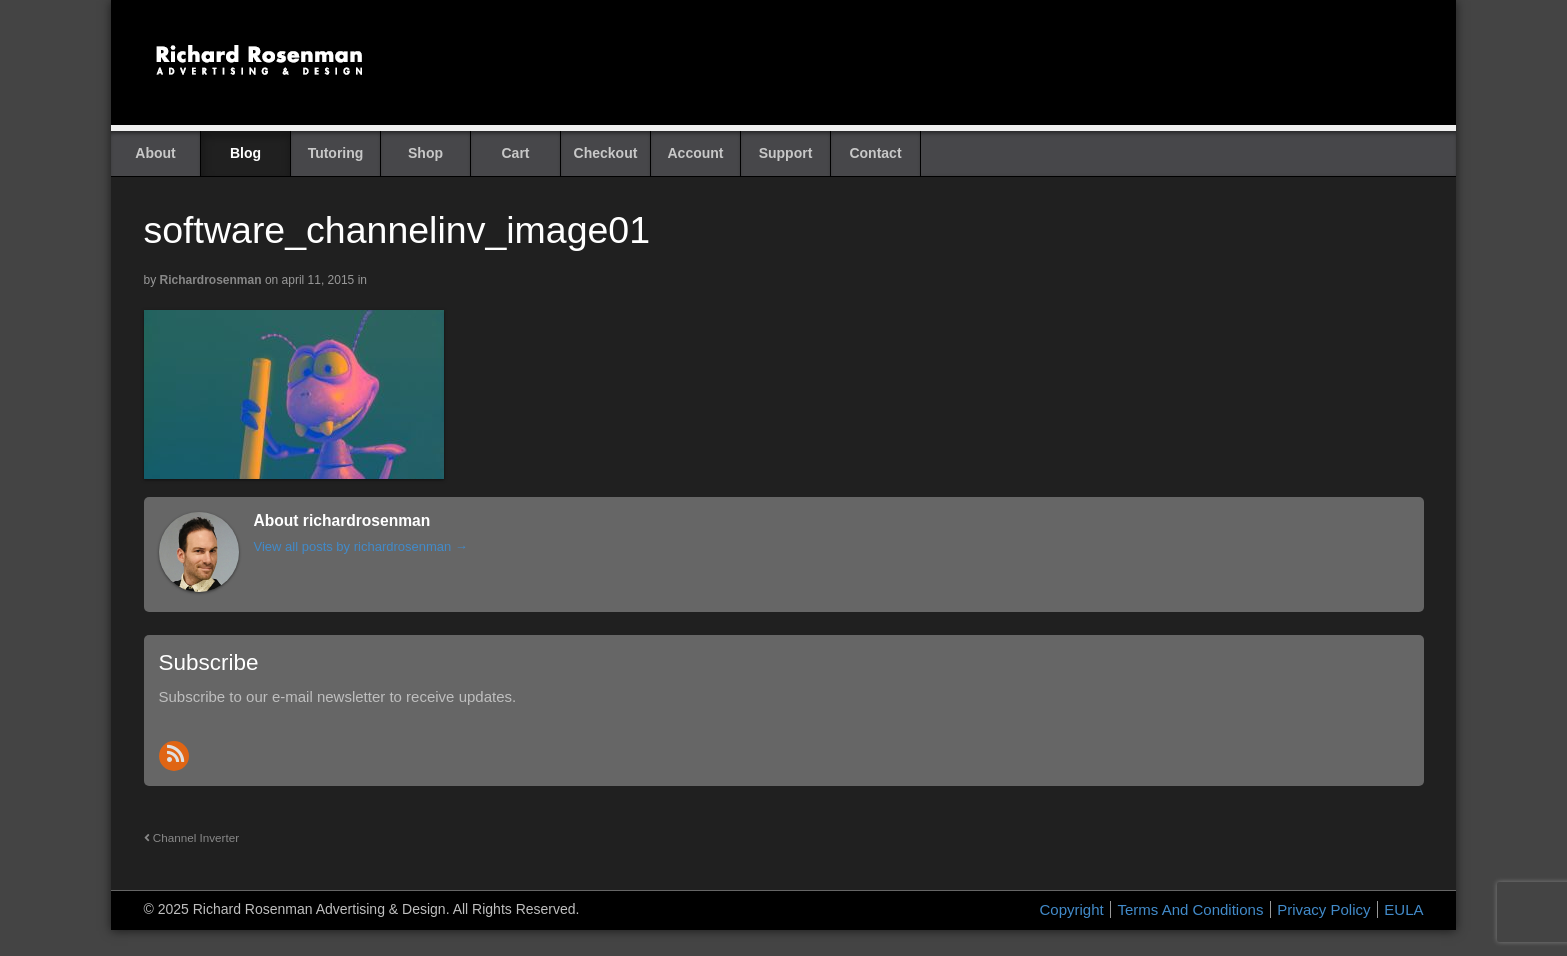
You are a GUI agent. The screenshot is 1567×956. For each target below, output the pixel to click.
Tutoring (336, 153)
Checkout (606, 153)
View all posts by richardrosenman (361, 546)
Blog (245, 153)
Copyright (1072, 909)
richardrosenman (211, 280)
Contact (875, 153)
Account (696, 153)
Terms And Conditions (1190, 909)
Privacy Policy (1323, 909)
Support (786, 153)
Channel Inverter (192, 837)
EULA (1403, 909)
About (155, 153)
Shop (425, 153)
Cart (515, 153)
